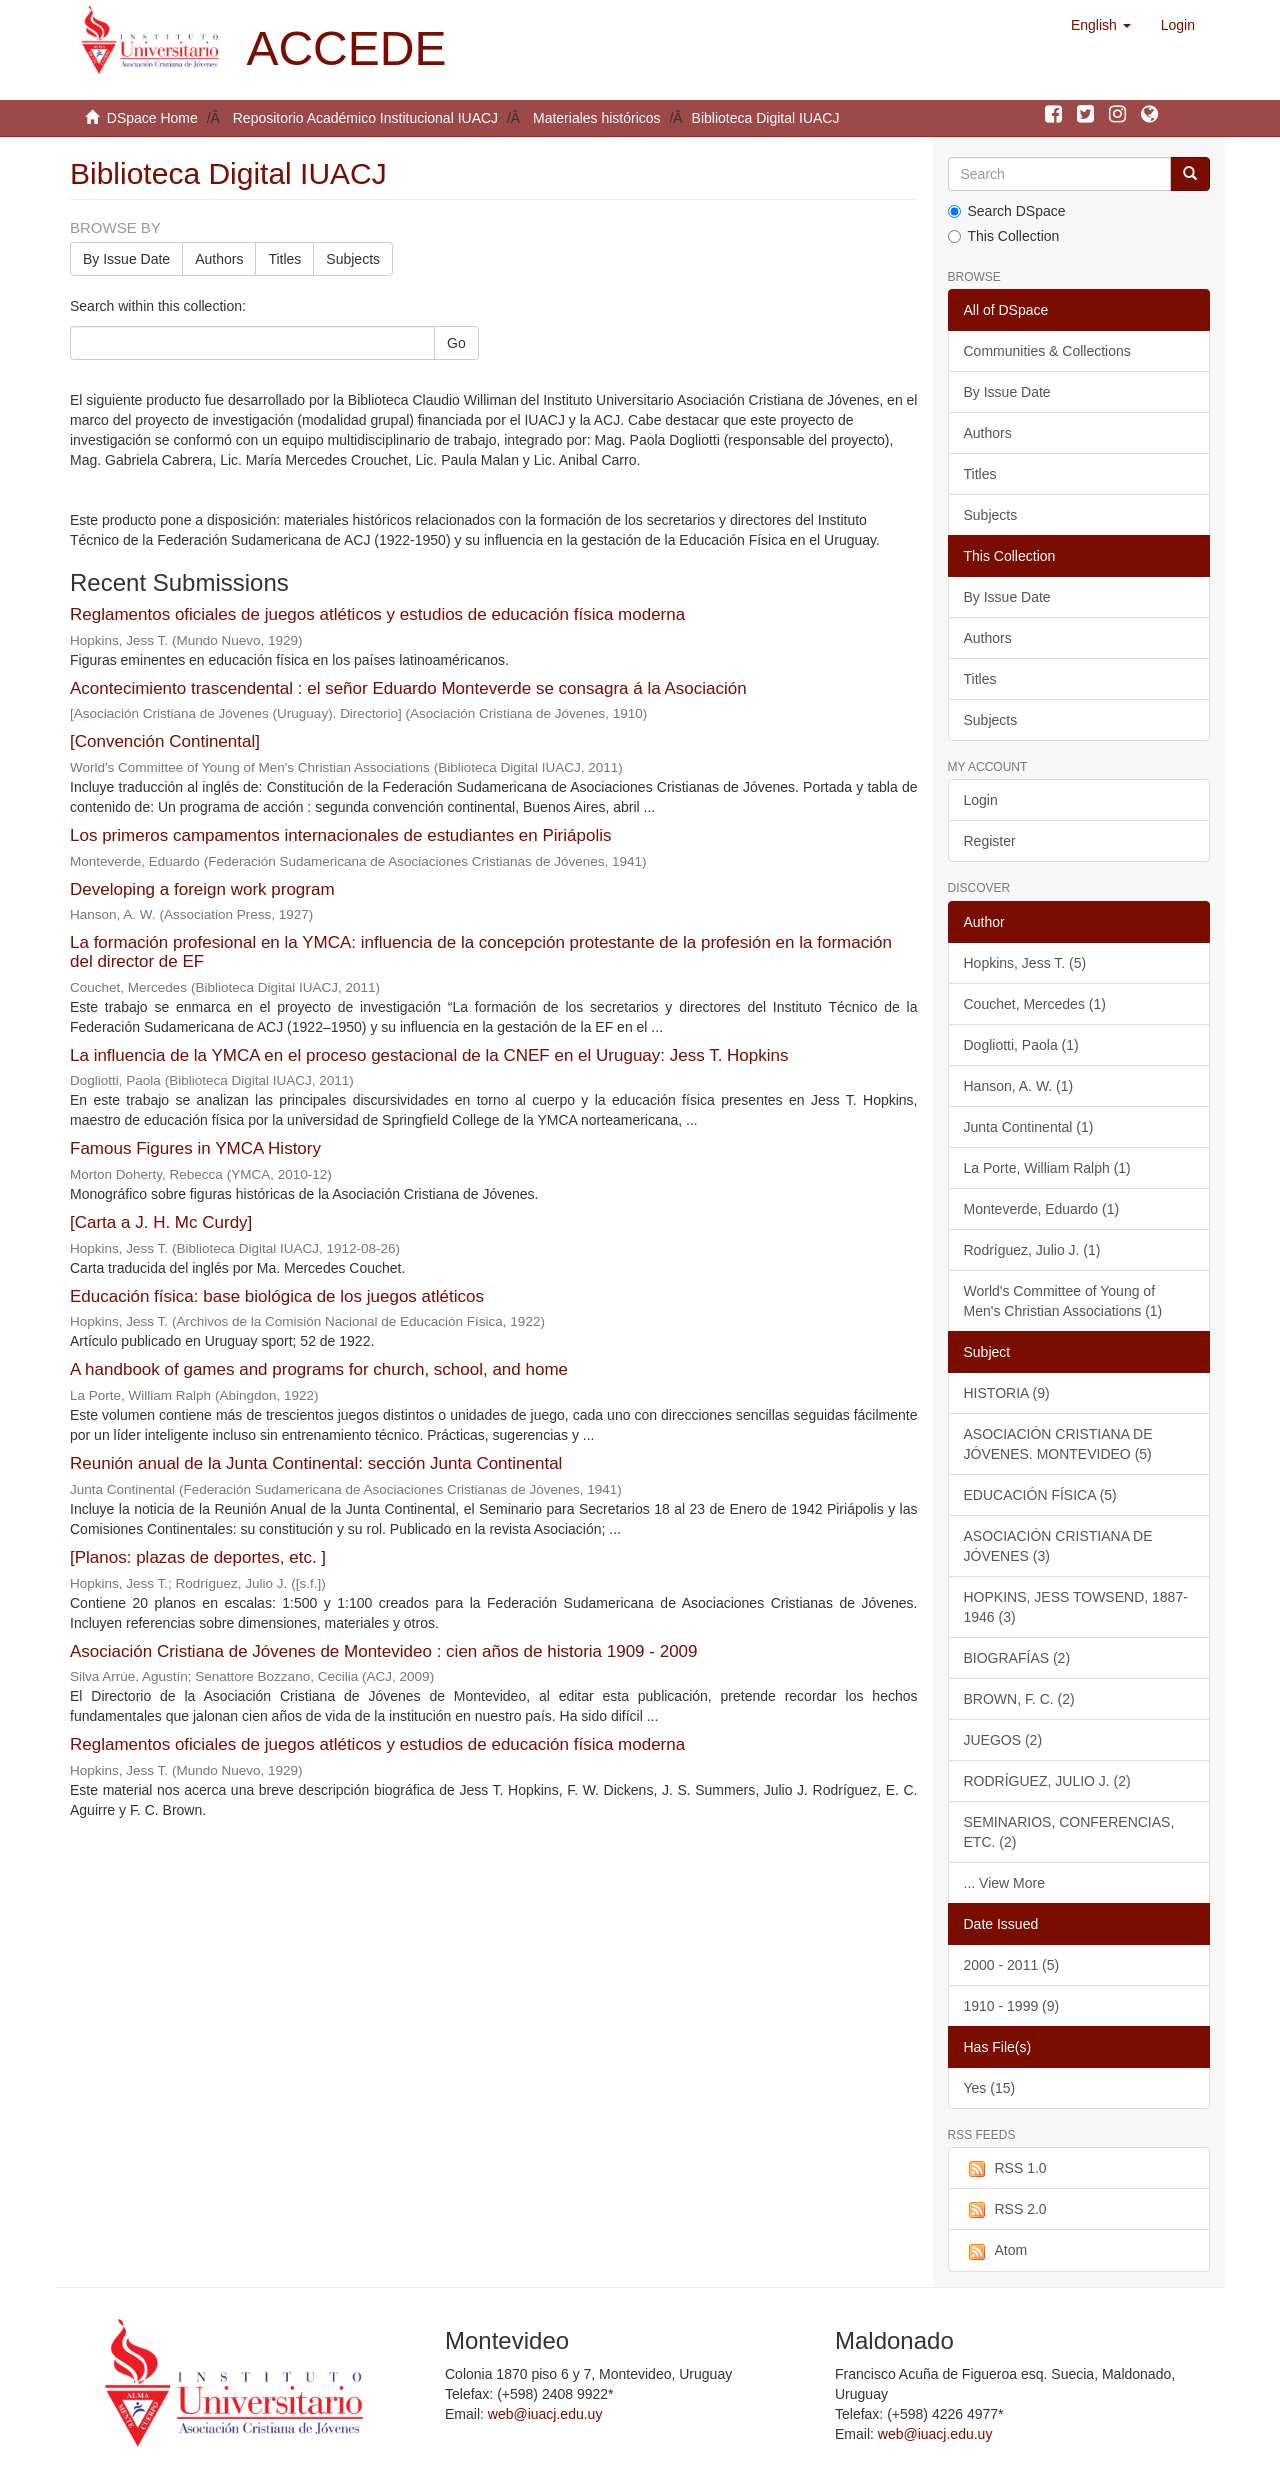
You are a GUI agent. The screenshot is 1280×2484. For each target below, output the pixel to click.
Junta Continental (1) (1029, 1127)
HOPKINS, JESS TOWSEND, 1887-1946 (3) (1076, 1607)
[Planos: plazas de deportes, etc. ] (198, 1557)
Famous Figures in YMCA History (195, 1148)
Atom (996, 2251)
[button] (1101, 25)
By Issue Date (126, 259)
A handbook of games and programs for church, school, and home (319, 1369)
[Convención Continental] (165, 741)
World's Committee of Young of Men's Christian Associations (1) (1063, 1301)
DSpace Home (152, 118)
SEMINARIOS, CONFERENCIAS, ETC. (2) (1069, 1832)
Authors (219, 259)
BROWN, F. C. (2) (1019, 1699)
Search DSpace (1007, 211)
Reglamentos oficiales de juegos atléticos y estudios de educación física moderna (377, 614)
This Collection (1004, 236)
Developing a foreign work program (202, 889)
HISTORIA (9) (1007, 1393)
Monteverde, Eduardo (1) (1042, 1209)
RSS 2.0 (1005, 2210)
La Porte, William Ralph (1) (1047, 1168)
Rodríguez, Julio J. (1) (1032, 1250)
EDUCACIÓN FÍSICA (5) (1040, 1495)
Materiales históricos (597, 118)
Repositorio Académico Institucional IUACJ (365, 118)
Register (990, 841)
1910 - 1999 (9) (1012, 2006)
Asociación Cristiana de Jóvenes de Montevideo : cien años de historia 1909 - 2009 (384, 1651)
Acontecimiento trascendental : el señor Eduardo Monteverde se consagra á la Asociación (408, 688)
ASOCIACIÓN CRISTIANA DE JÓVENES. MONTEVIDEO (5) (1058, 1444)
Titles (284, 259)
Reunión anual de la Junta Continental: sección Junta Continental (316, 1463)
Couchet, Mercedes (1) (1035, 1004)
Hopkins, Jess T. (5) (1025, 963)
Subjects (353, 259)
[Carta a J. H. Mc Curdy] (161, 1222)
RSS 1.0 (1005, 2169)
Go (456, 343)
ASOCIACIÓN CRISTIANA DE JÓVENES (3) (1058, 1546)
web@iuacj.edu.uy (545, 2414)
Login (981, 800)
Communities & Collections (1047, 351)
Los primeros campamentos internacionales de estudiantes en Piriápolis (340, 835)
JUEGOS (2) (1003, 1740)
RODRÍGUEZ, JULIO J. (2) (1047, 1781)
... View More (1004, 1883)
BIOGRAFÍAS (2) (1017, 1658)
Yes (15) (990, 2088)
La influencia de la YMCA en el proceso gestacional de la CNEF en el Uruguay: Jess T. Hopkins (429, 1055)
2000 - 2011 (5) (1012, 1965)
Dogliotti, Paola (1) (1021, 1045)
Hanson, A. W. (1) (1019, 1086)
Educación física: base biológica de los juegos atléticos (277, 1296)
